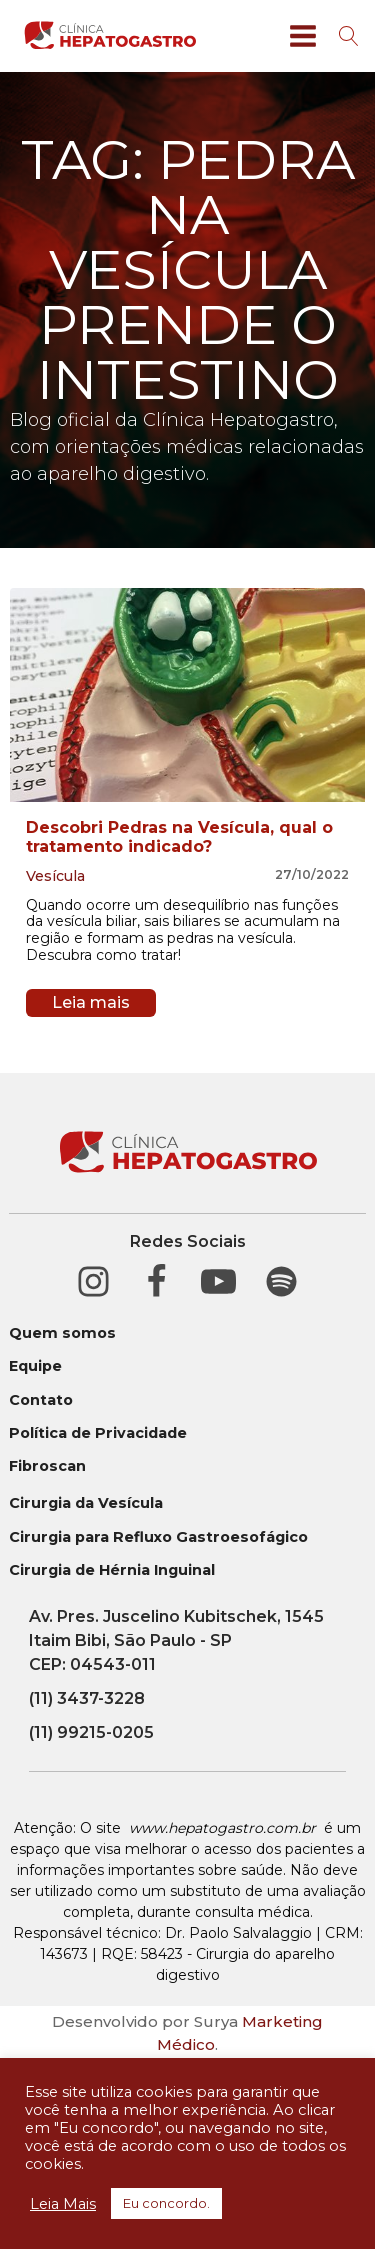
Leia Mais (63, 2204)
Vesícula (55, 876)
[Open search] (349, 36)
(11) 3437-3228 (87, 1698)
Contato (41, 1400)
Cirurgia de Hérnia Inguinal (112, 1570)
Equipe (35, 1366)
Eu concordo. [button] (166, 2203)
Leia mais (91, 1002)
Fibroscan (47, 1466)
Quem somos (62, 1333)
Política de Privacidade (98, 1433)
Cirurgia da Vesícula (86, 1503)
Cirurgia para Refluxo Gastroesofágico (158, 1537)
